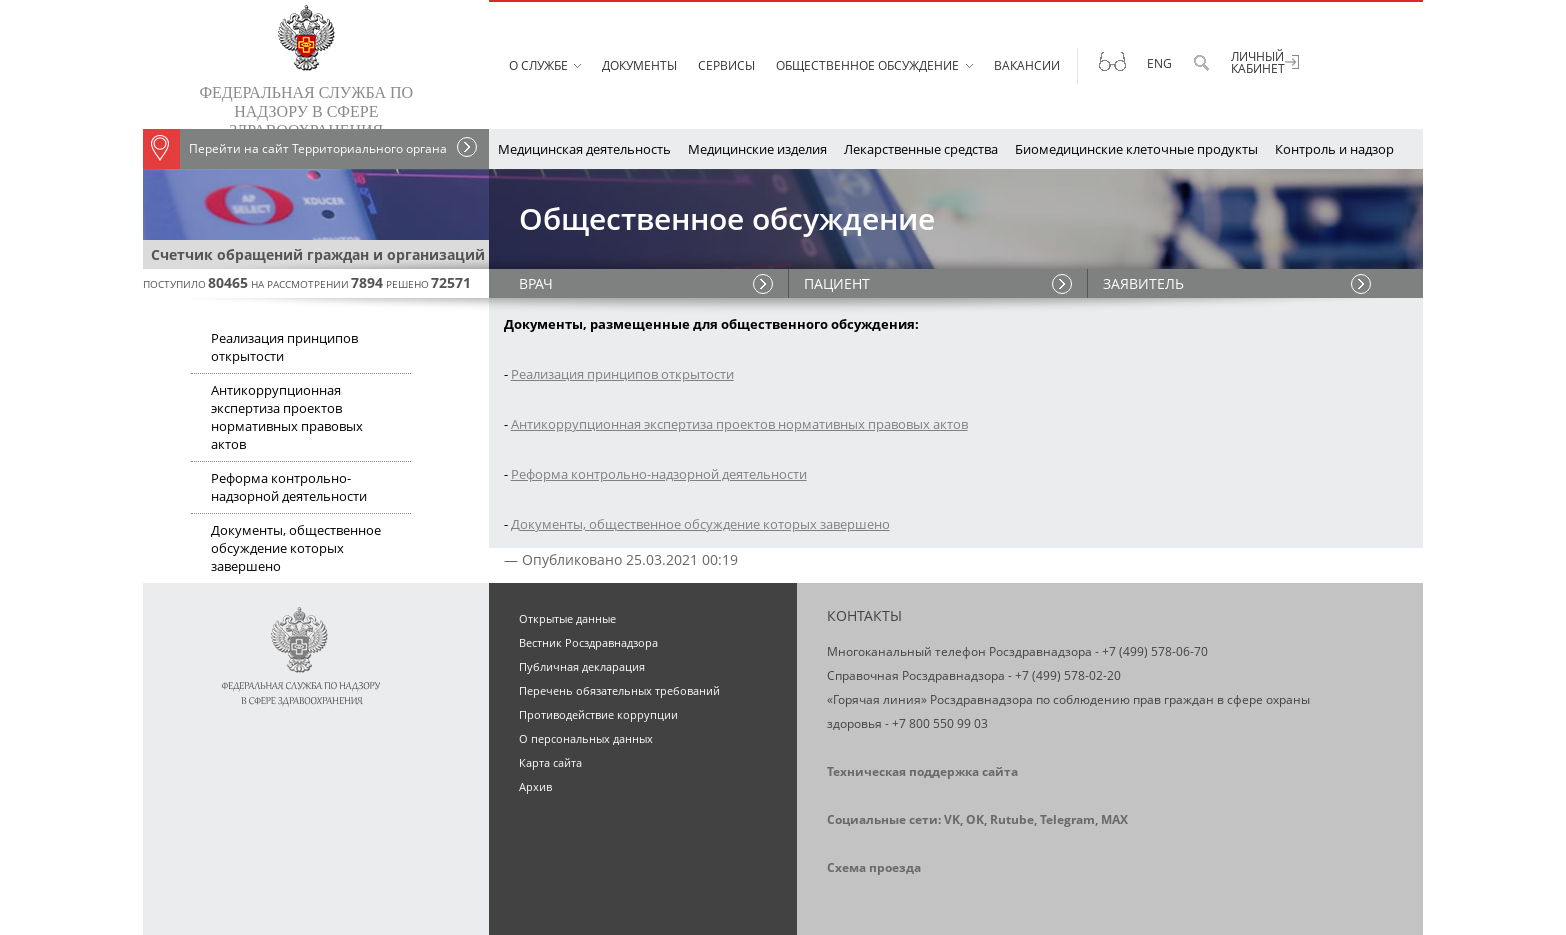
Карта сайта (550, 762)
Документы (639, 65)
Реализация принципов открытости (284, 347)
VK (952, 819)
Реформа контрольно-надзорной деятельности (289, 487)
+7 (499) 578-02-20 (1068, 675)
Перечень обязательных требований (619, 690)
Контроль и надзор (1334, 149)
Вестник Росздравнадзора (588, 642)
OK (975, 819)
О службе (538, 65)
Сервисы (726, 65)
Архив (535, 786)
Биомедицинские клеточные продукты (1136, 149)
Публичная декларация (582, 666)
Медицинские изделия (757, 149)
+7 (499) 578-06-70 (1155, 651)
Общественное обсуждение (867, 65)
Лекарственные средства (921, 149)
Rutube (1012, 819)
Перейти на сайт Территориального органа (295, 149)
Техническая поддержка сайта (922, 771)
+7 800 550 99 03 (940, 723)
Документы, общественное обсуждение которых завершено (296, 548)
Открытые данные (567, 618)
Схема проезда (874, 867)
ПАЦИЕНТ (837, 283)
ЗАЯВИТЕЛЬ (1143, 283)
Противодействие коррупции (598, 714)
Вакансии (1027, 65)
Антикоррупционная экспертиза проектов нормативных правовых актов (287, 417)
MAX (1114, 819)
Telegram (1067, 819)
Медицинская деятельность (584, 149)
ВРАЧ (536, 283)
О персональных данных (586, 738)
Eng (1159, 63)
